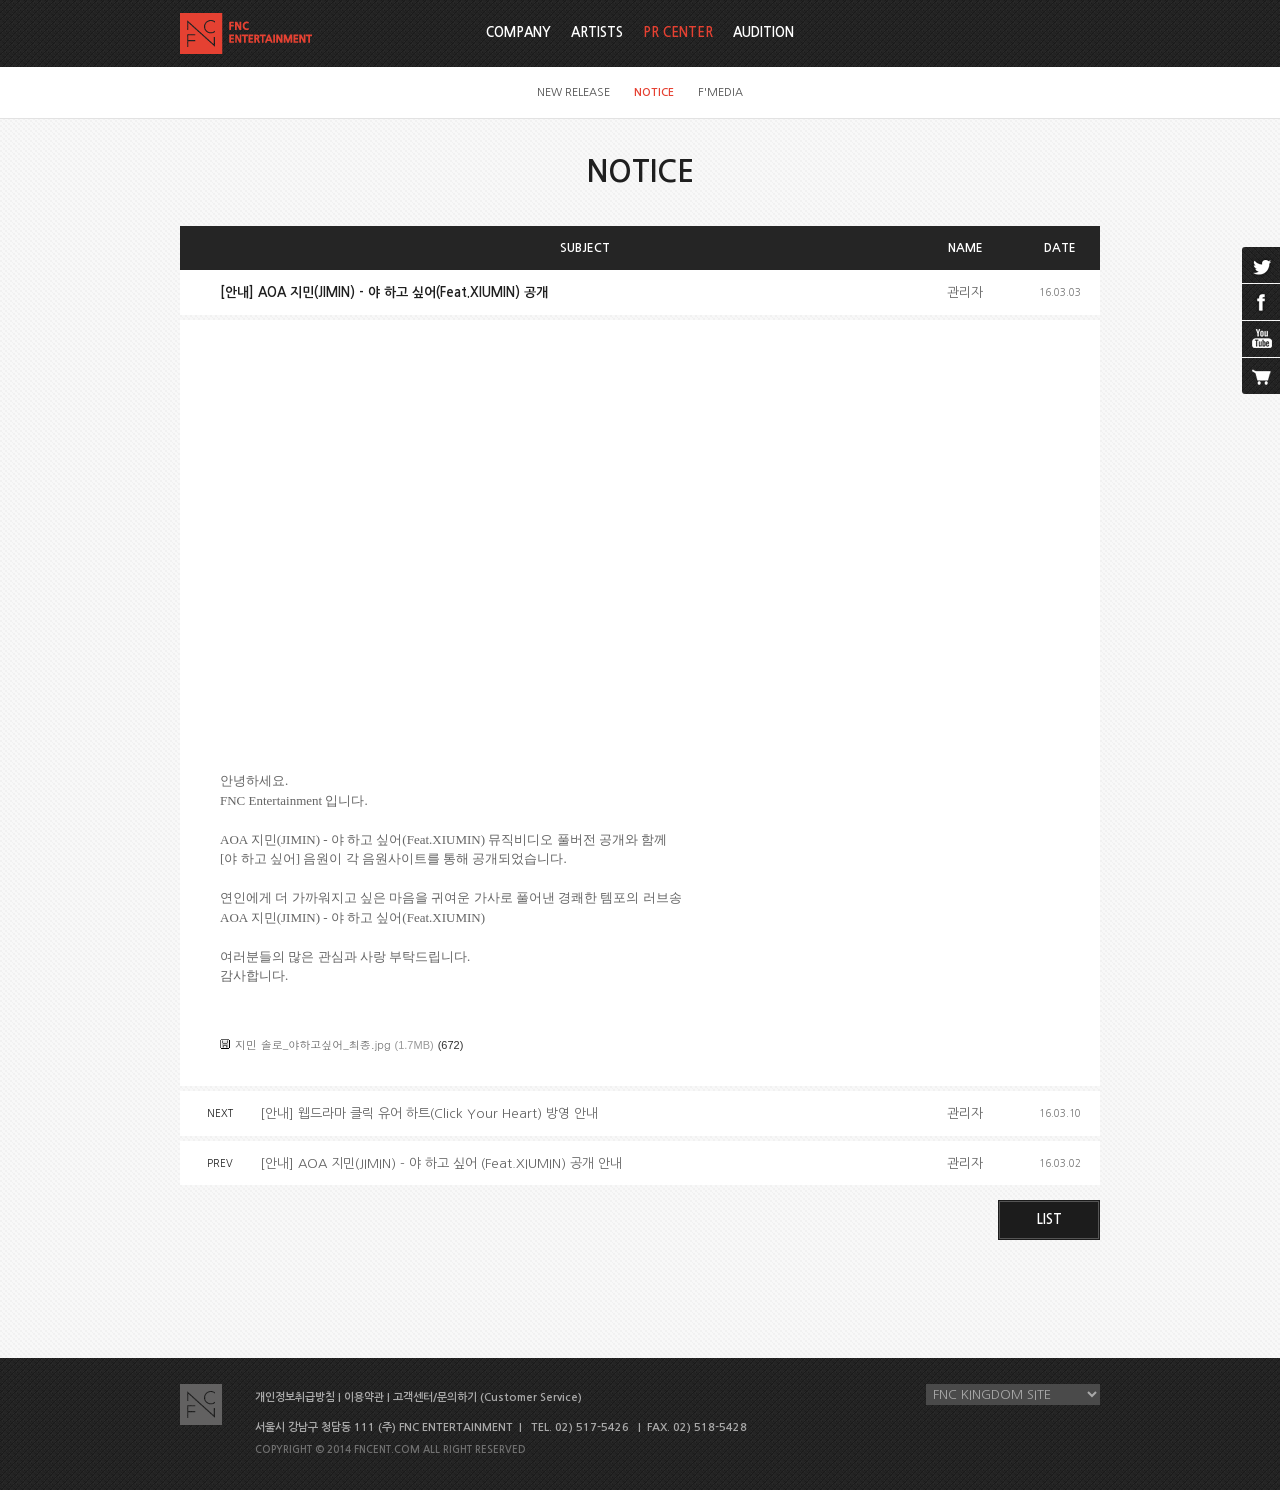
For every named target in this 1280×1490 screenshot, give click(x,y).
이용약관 (364, 1397)
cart (1261, 376)
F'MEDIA (720, 92)
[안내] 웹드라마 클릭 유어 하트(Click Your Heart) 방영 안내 (429, 1113)
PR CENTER (678, 32)
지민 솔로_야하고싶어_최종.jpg (313, 1044)
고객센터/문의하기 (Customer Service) (487, 1397)
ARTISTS (597, 32)
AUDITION (763, 32)
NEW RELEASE (573, 92)
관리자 (965, 292)
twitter (1261, 265)
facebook (1261, 302)
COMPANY (518, 32)
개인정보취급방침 (295, 1397)
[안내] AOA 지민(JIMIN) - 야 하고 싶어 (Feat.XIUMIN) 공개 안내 (441, 1163)
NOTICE (654, 92)
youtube (1261, 339)
